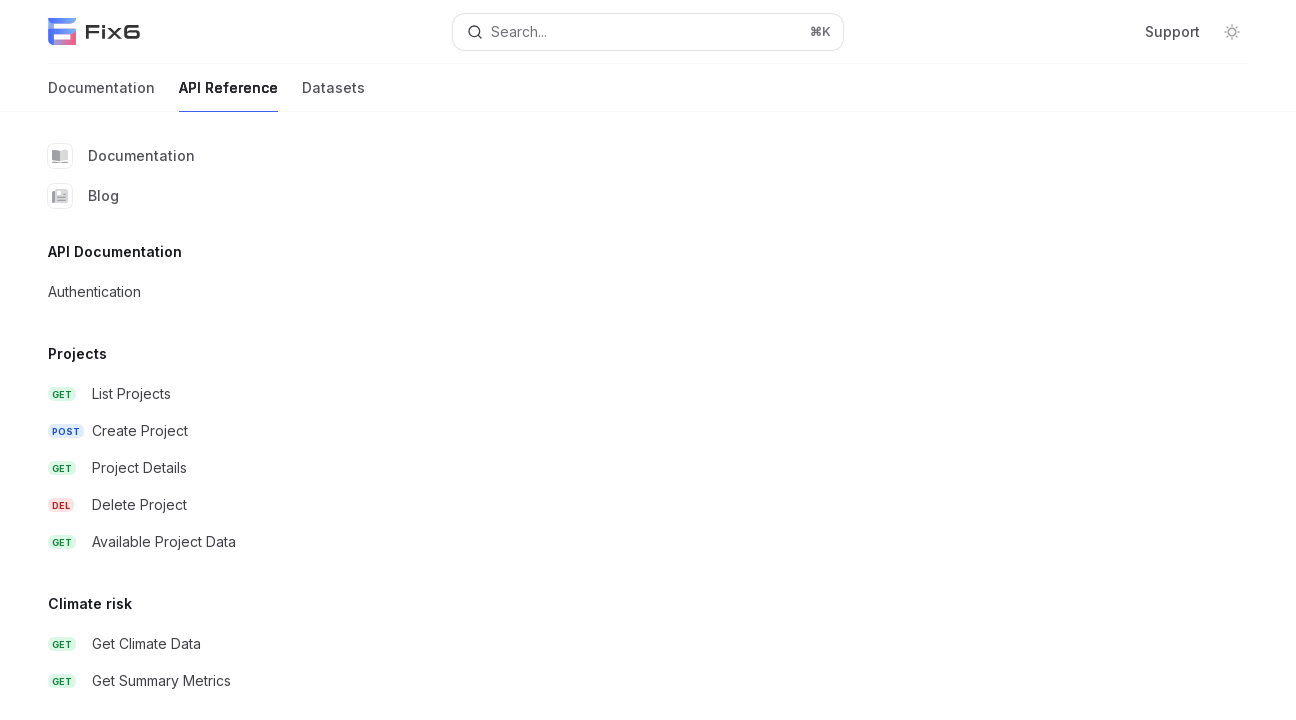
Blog (83, 196)
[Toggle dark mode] (1232, 32)
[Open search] (647, 32)
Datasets (333, 95)
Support (1172, 31)
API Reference (228, 95)
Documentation (101, 95)
